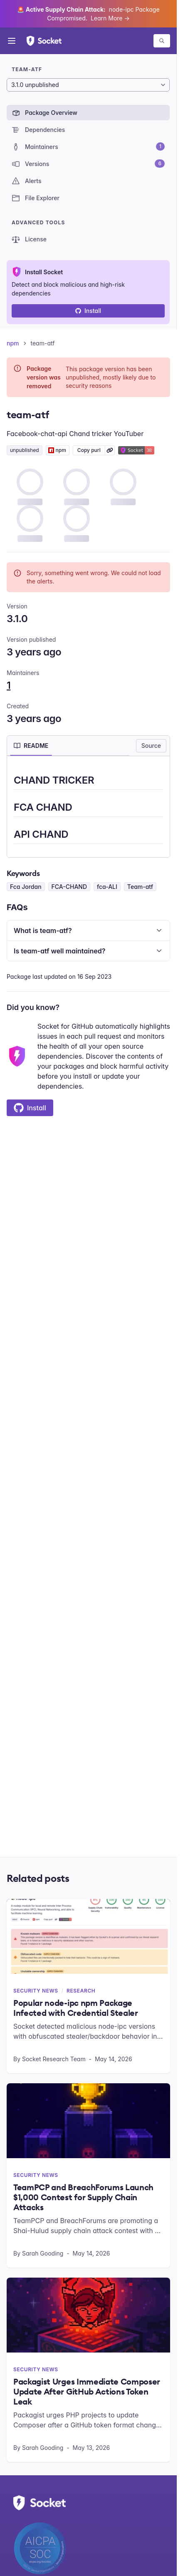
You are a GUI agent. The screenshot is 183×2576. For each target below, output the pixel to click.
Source (151, 745)
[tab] (31, 745)
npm (13, 343)
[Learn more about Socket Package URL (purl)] (110, 450)
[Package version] (88, 85)
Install (88, 310)
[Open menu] (11, 40)
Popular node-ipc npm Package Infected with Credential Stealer (75, 2008)
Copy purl (89, 450)
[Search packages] (161, 40)
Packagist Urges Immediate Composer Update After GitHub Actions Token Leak (86, 2392)
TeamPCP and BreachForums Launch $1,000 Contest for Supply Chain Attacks (83, 2197)
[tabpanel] (88, 808)
